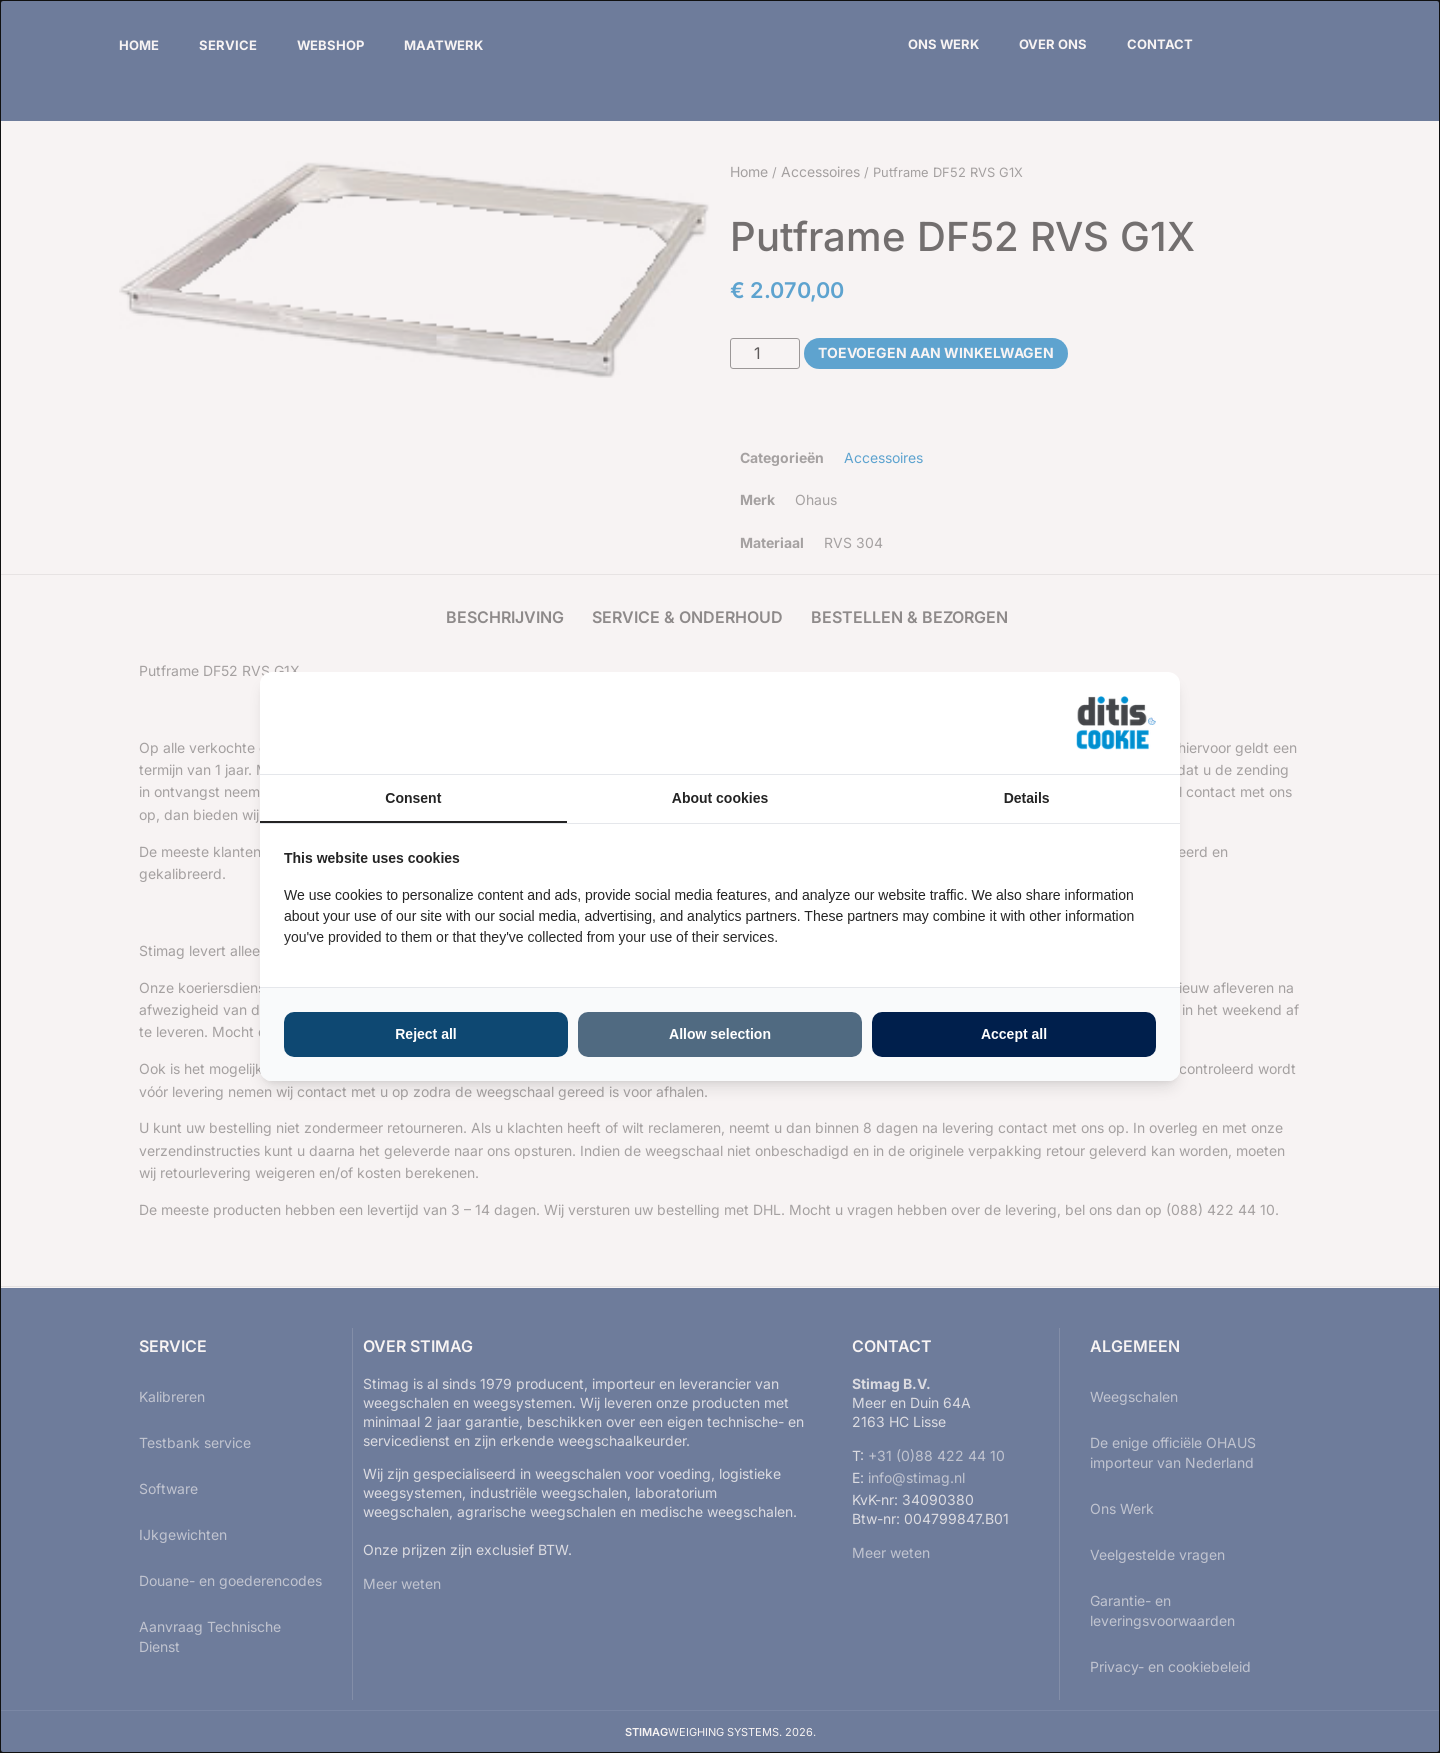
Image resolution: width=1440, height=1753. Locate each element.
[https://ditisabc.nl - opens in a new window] (1116, 723)
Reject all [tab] (425, 1034)
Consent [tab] (413, 798)
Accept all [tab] (1014, 1034)
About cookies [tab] (720, 798)
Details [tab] (1027, 798)
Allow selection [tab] (720, 1034)
